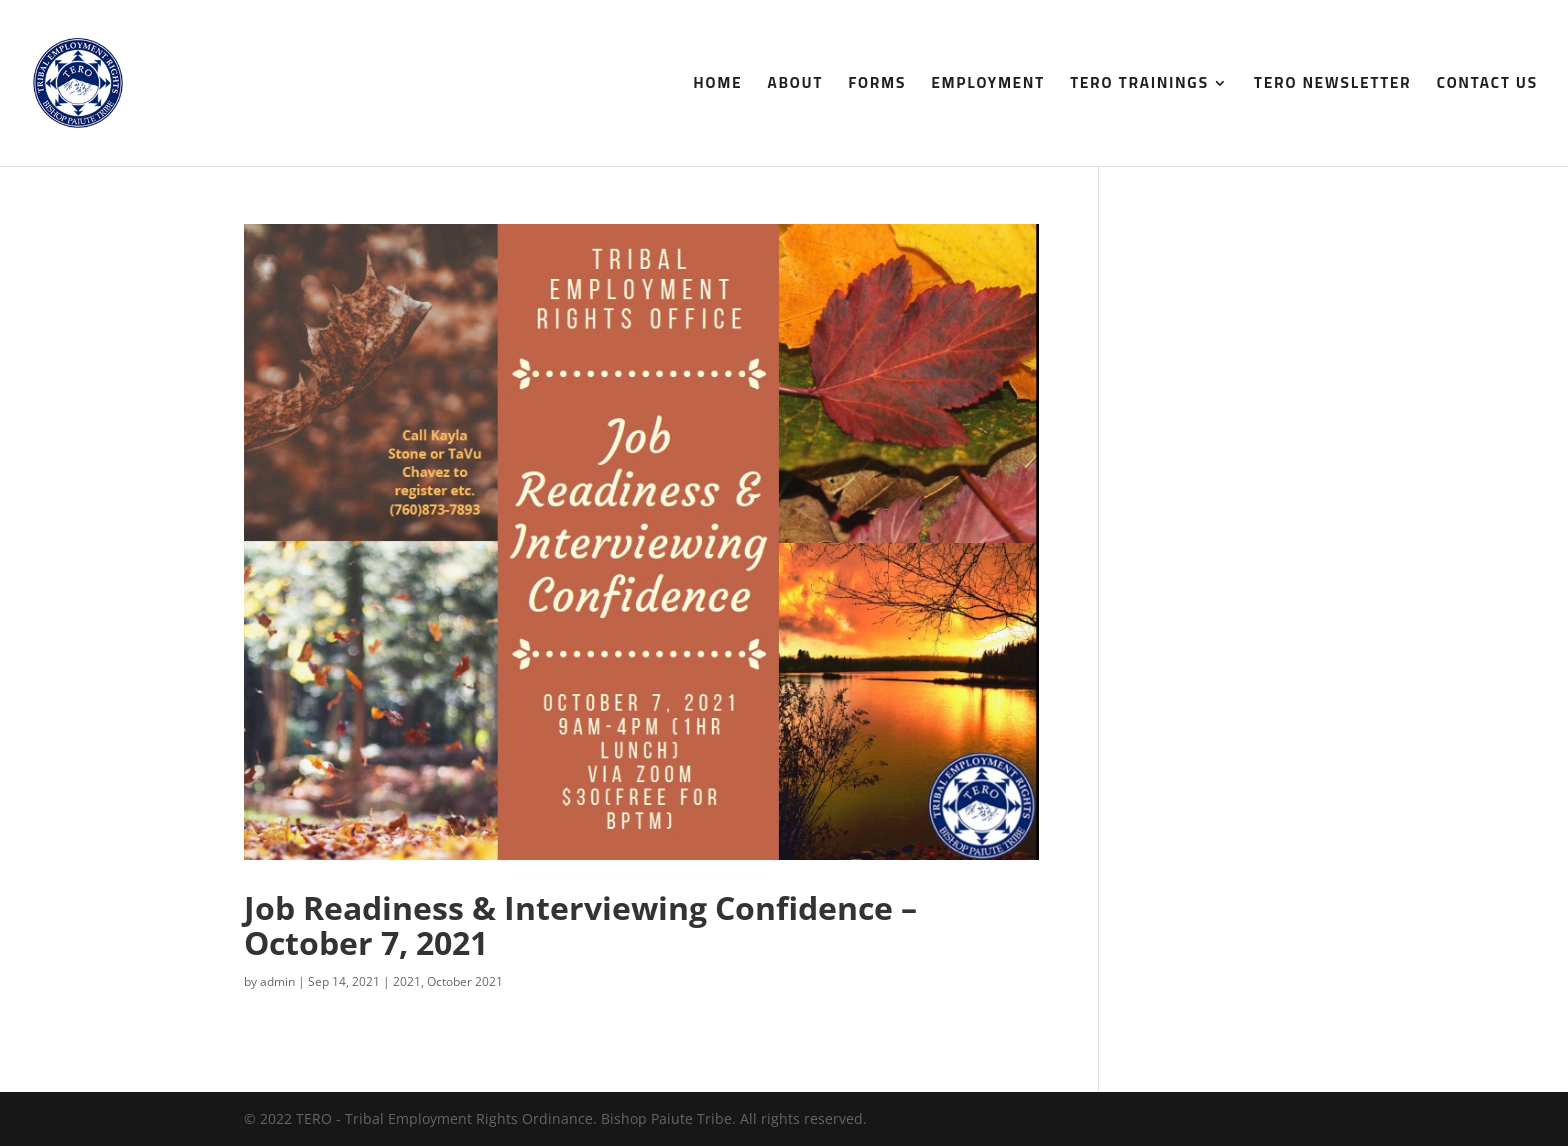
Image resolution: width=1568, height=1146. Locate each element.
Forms (877, 86)
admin (277, 981)
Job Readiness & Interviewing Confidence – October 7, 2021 (580, 925)
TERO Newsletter (1333, 86)
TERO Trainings (1139, 86)
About (796, 86)
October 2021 (465, 981)
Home (718, 86)
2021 (407, 981)
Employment (988, 86)
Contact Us (1487, 86)
